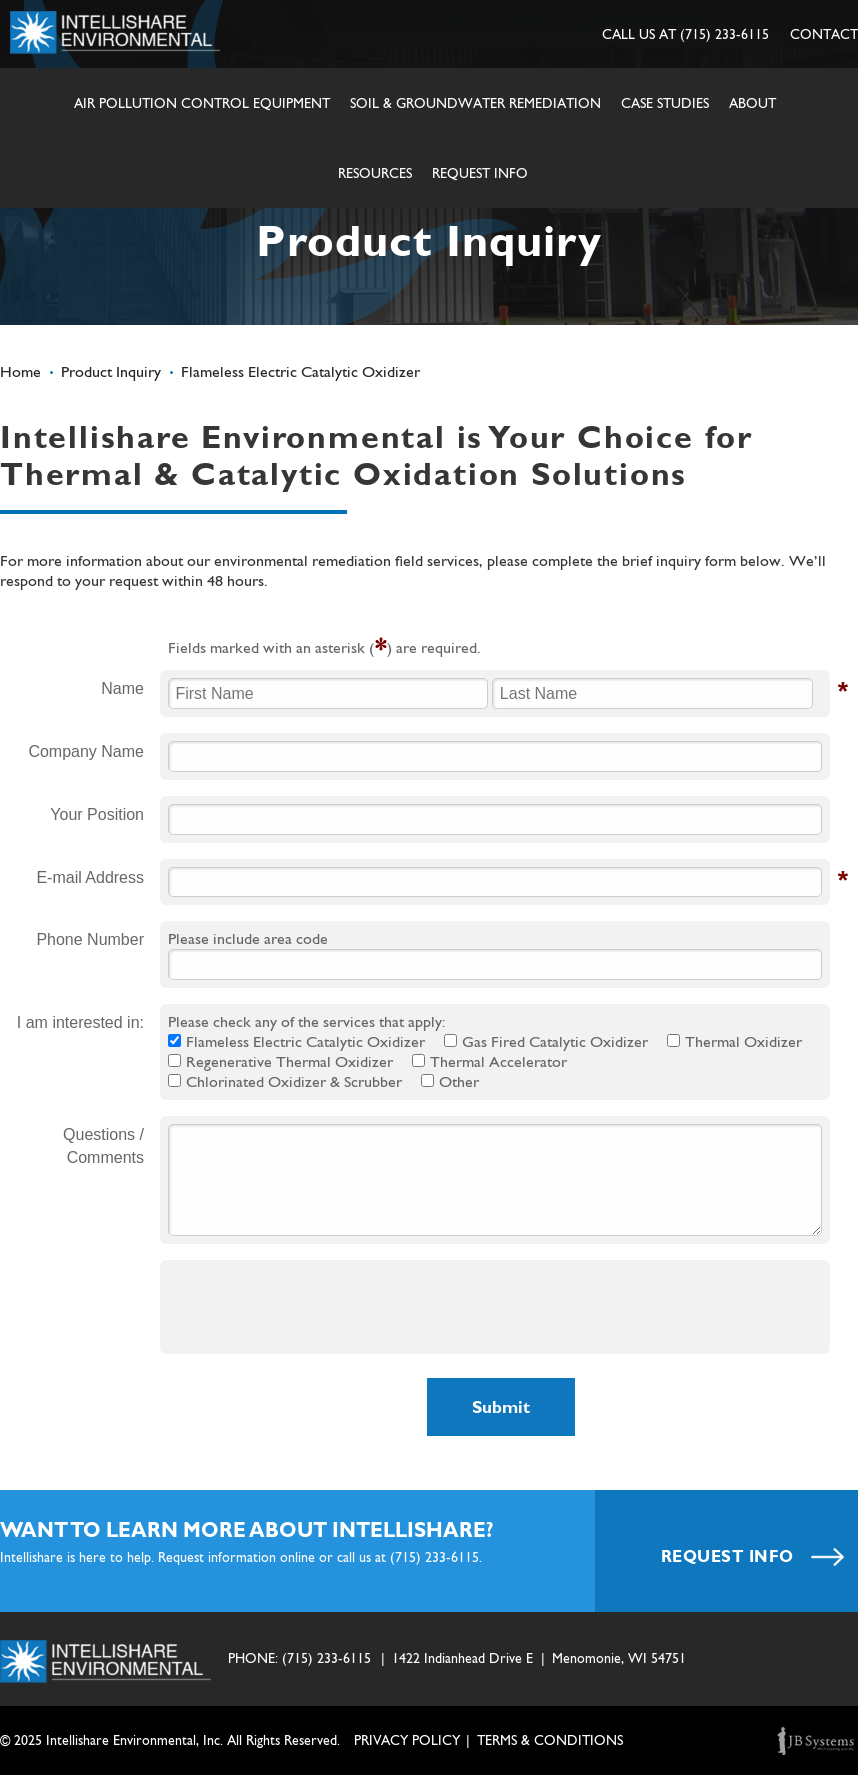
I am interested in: (80, 1022)
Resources (375, 173)
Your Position (97, 814)
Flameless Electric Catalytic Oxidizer (305, 1041)
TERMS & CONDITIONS (550, 1740)
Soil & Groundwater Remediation (475, 103)
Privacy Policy (407, 1740)
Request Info (480, 173)
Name (122, 689)
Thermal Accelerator (498, 1061)
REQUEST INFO (753, 1556)
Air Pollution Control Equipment (202, 103)
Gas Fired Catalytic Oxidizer (555, 1041)
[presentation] (320, 1307)
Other (459, 1081)
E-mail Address (90, 878)
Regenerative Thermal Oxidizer (289, 1061)
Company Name (86, 751)
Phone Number (90, 939)
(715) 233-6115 (724, 34)
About (752, 103)
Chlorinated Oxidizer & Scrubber (294, 1081)
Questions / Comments (103, 1145)
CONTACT (824, 34)
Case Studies (665, 103)
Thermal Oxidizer (743, 1041)
